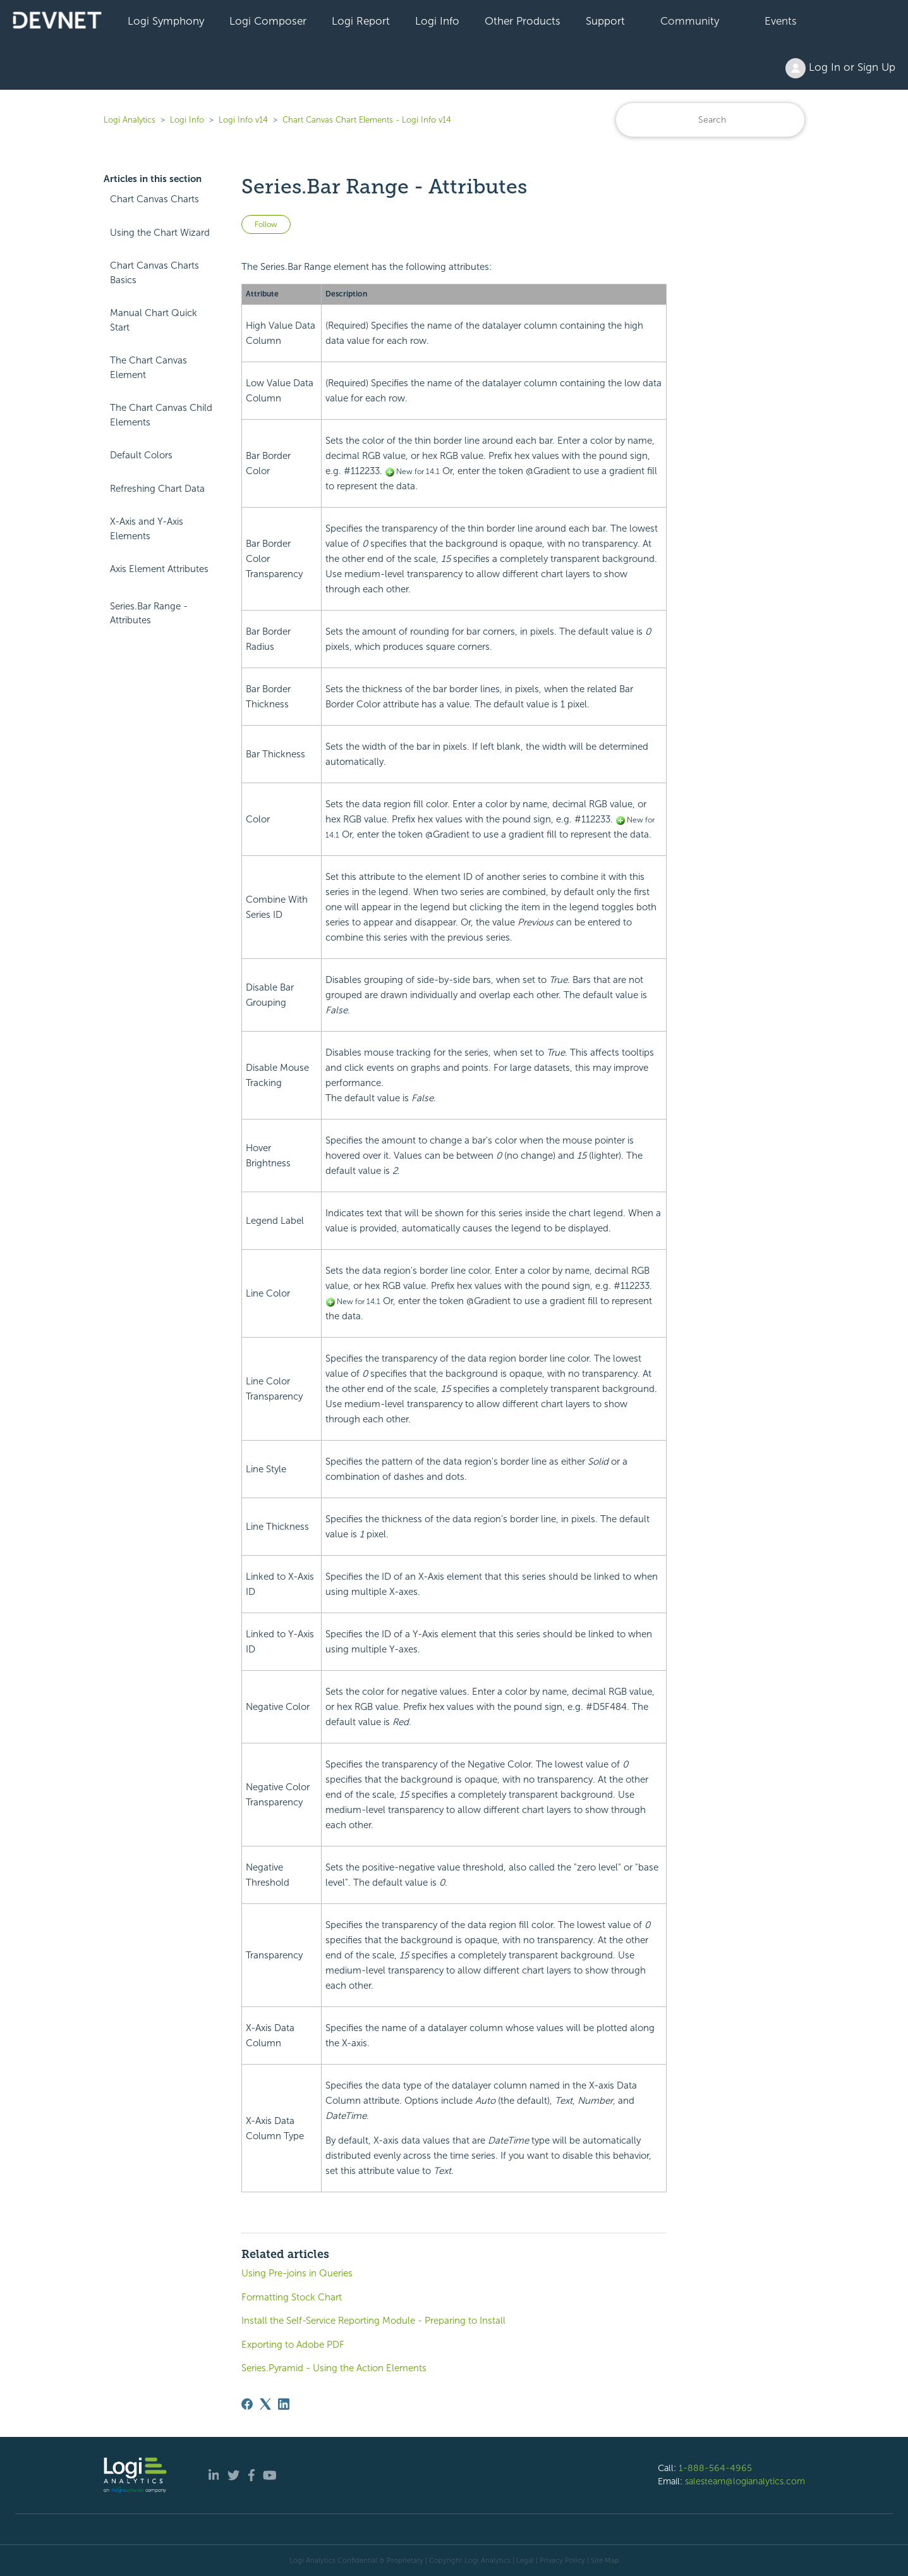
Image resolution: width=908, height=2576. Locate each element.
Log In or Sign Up (840, 68)
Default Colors (141, 455)
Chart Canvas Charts (154, 199)
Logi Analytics (129, 120)
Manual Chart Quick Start (153, 320)
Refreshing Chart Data (157, 488)
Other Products (522, 21)
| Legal (523, 2560)
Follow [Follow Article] (266, 224)
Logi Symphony (166, 21)
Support (605, 21)
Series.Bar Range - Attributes (149, 613)
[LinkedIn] (283, 2404)
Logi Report (361, 21)
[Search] (710, 119)
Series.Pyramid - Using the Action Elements (334, 2368)
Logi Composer (267, 21)
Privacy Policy (562, 2560)
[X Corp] (265, 2404)
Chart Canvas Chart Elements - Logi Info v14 (366, 120)
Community (689, 21)
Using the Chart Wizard (160, 232)
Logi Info (437, 21)
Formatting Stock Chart (291, 2297)
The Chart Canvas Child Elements (161, 415)
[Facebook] (247, 2404)
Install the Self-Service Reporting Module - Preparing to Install (373, 2320)
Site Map (605, 2560)
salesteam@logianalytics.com (745, 2481)
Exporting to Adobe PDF (292, 2344)
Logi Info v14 (243, 120)
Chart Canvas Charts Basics (154, 273)
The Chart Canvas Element (148, 368)
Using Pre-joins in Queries (297, 2273)
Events (781, 21)
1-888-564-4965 (715, 2468)
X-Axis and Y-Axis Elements (146, 529)
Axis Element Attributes (159, 569)
